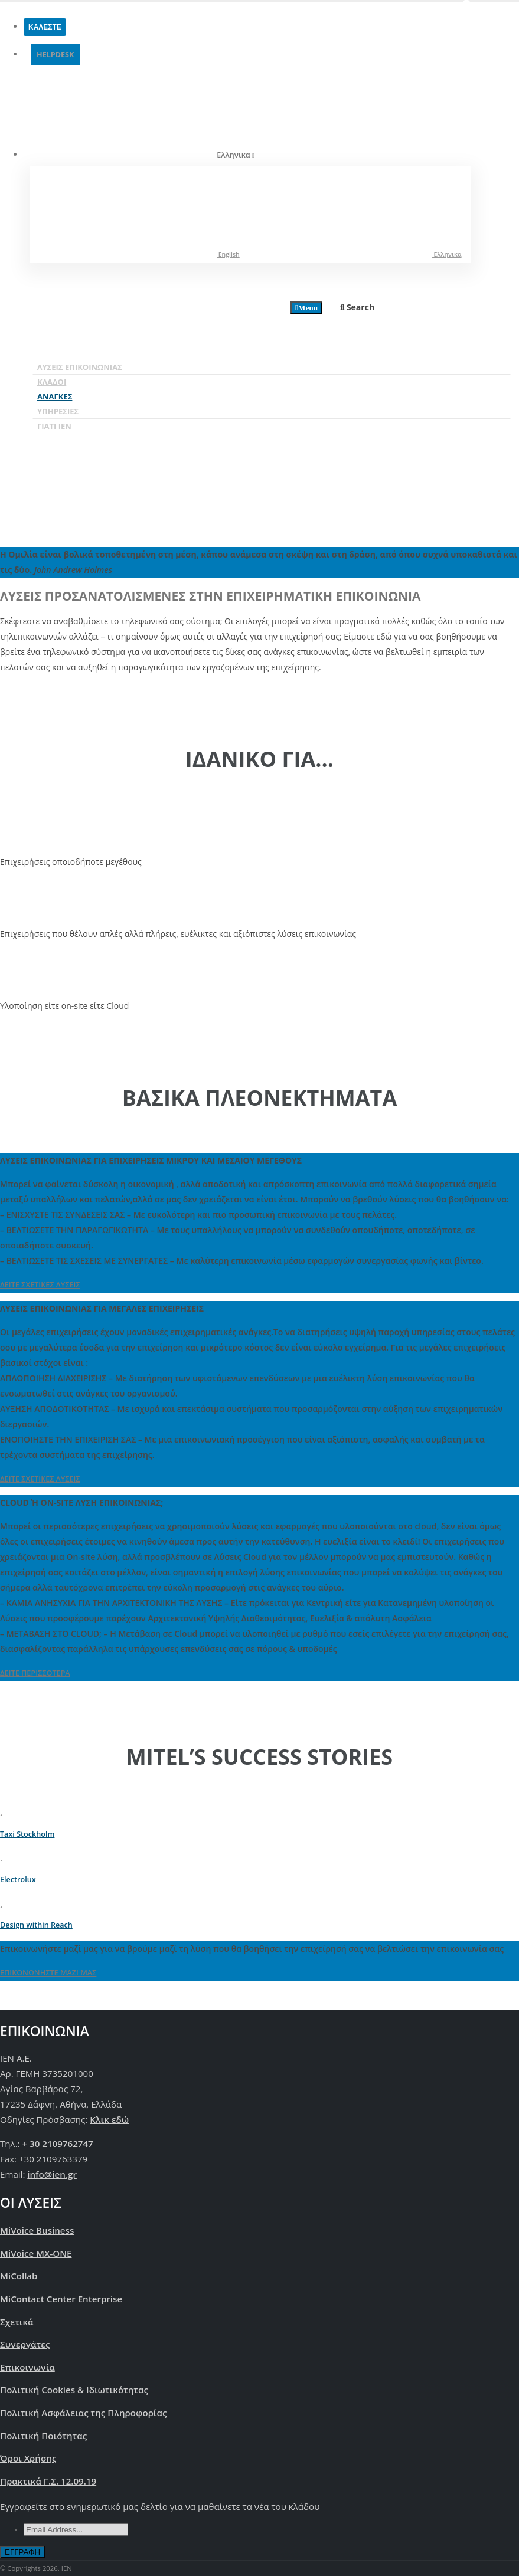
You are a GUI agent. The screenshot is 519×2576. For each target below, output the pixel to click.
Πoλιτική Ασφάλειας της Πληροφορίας (83, 2412)
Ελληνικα (358, 252)
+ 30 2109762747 (57, 2143)
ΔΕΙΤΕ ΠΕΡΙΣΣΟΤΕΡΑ (35, 1673)
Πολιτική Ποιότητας (43, 2435)
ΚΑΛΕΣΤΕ (44, 27)
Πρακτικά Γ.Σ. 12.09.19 (48, 2481)
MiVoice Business (37, 2230)
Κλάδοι (51, 381)
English (139, 252)
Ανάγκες (54, 396)
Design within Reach (36, 1925)
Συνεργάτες (25, 2344)
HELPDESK (55, 55)
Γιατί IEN (54, 426)
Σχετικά (17, 2322)
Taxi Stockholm (27, 1834)
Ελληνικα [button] (145, 114)
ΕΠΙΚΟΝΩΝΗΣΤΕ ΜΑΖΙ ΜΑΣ (48, 1973)
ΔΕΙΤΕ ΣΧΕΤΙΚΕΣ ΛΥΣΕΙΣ (40, 1285)
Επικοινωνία (27, 2367)
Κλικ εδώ (109, 2119)
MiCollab (19, 2276)
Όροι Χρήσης (28, 2458)
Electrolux (18, 1879)
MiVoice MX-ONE (35, 2253)
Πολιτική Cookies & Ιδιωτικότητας (74, 2389)
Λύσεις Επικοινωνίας (79, 367)
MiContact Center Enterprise (61, 2299)
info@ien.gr (52, 2174)
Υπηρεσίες (58, 411)
